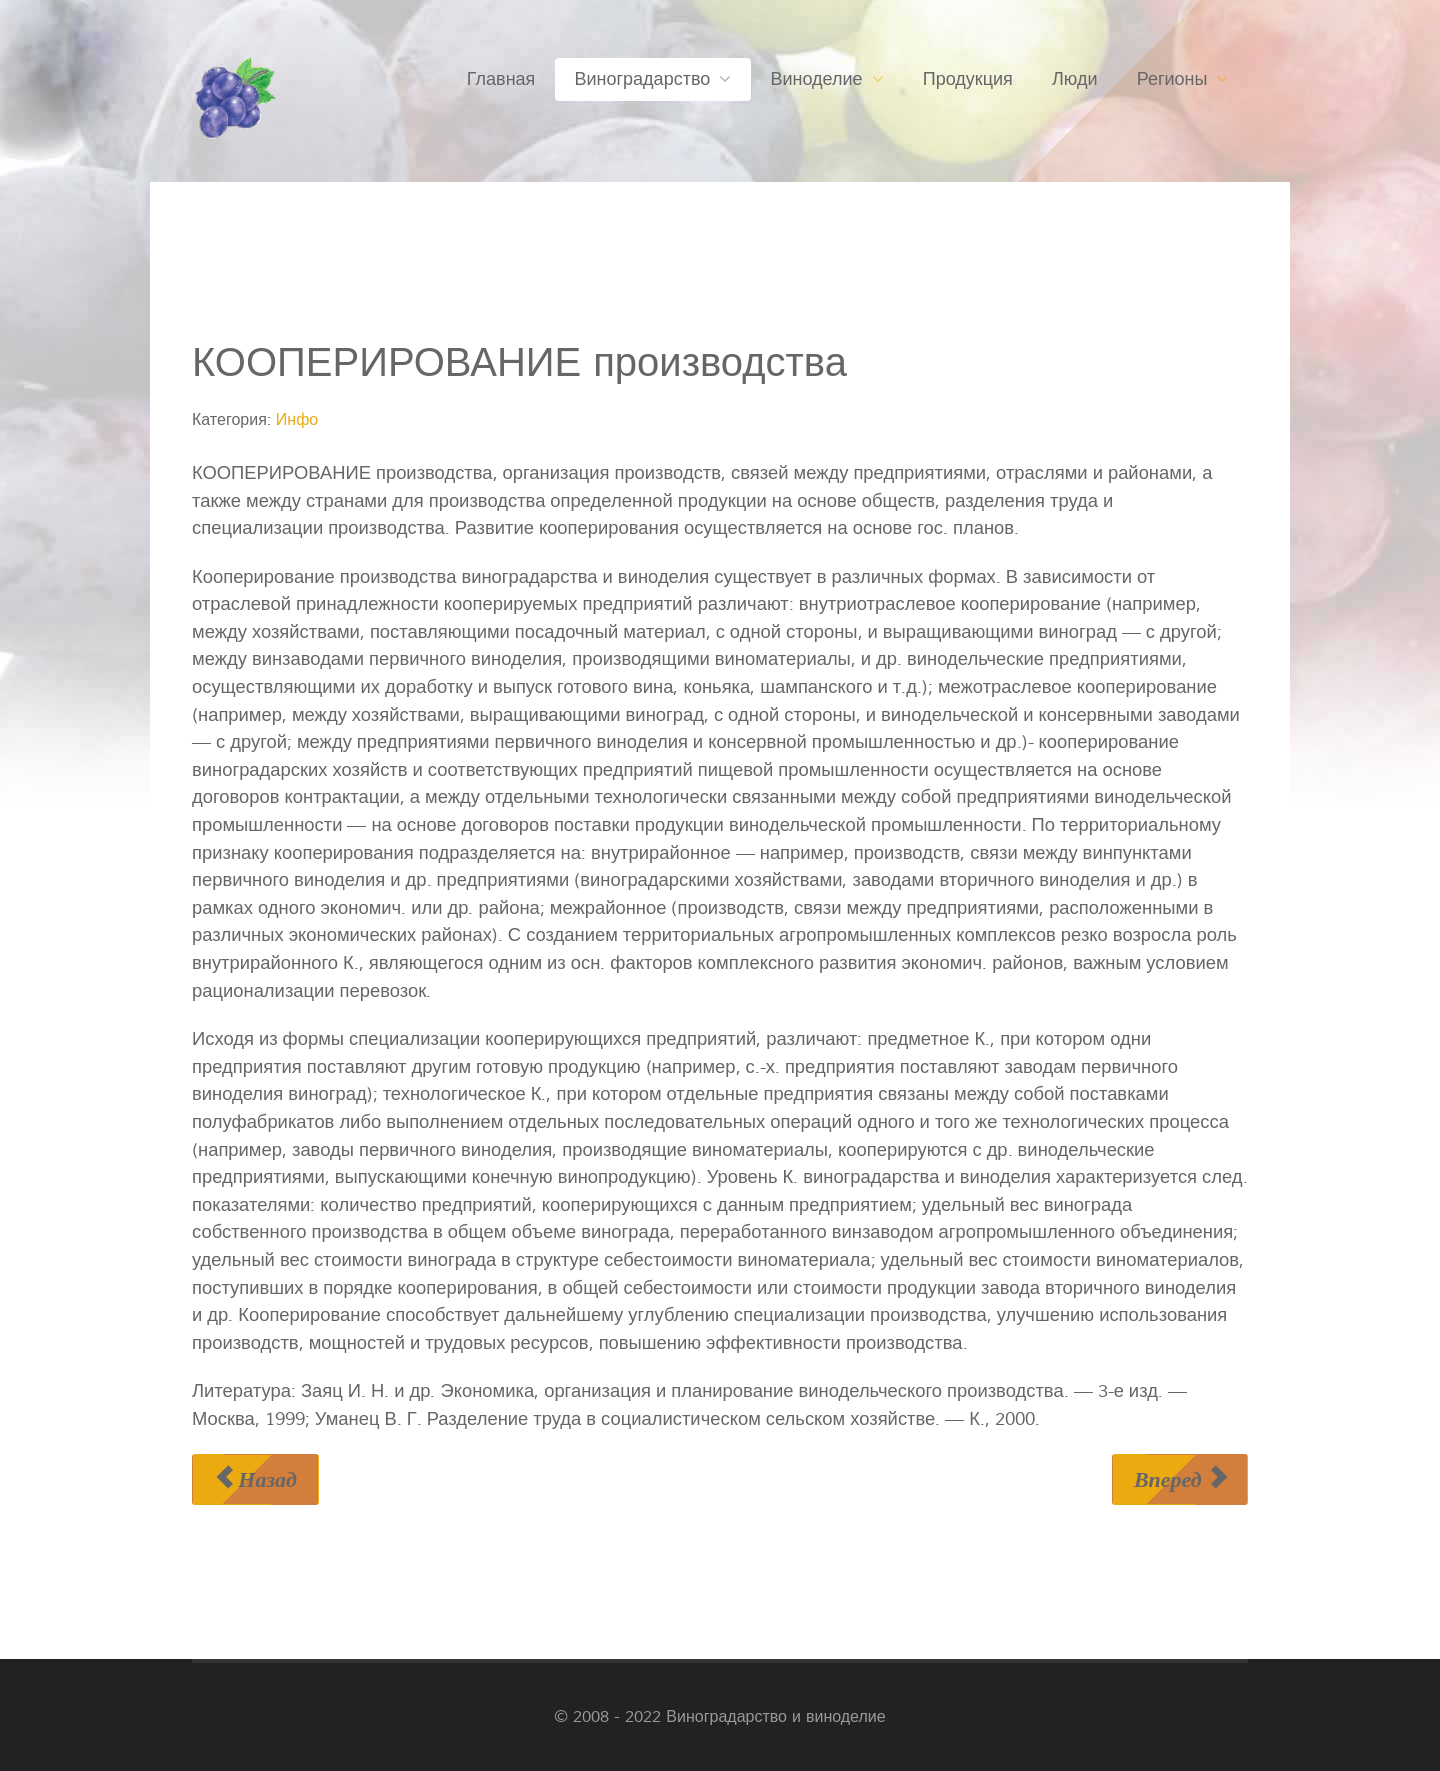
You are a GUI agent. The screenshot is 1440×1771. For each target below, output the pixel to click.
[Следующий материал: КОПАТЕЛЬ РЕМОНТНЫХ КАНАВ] (1180, 1479)
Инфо (297, 420)
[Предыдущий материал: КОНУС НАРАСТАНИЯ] (255, 1479)
